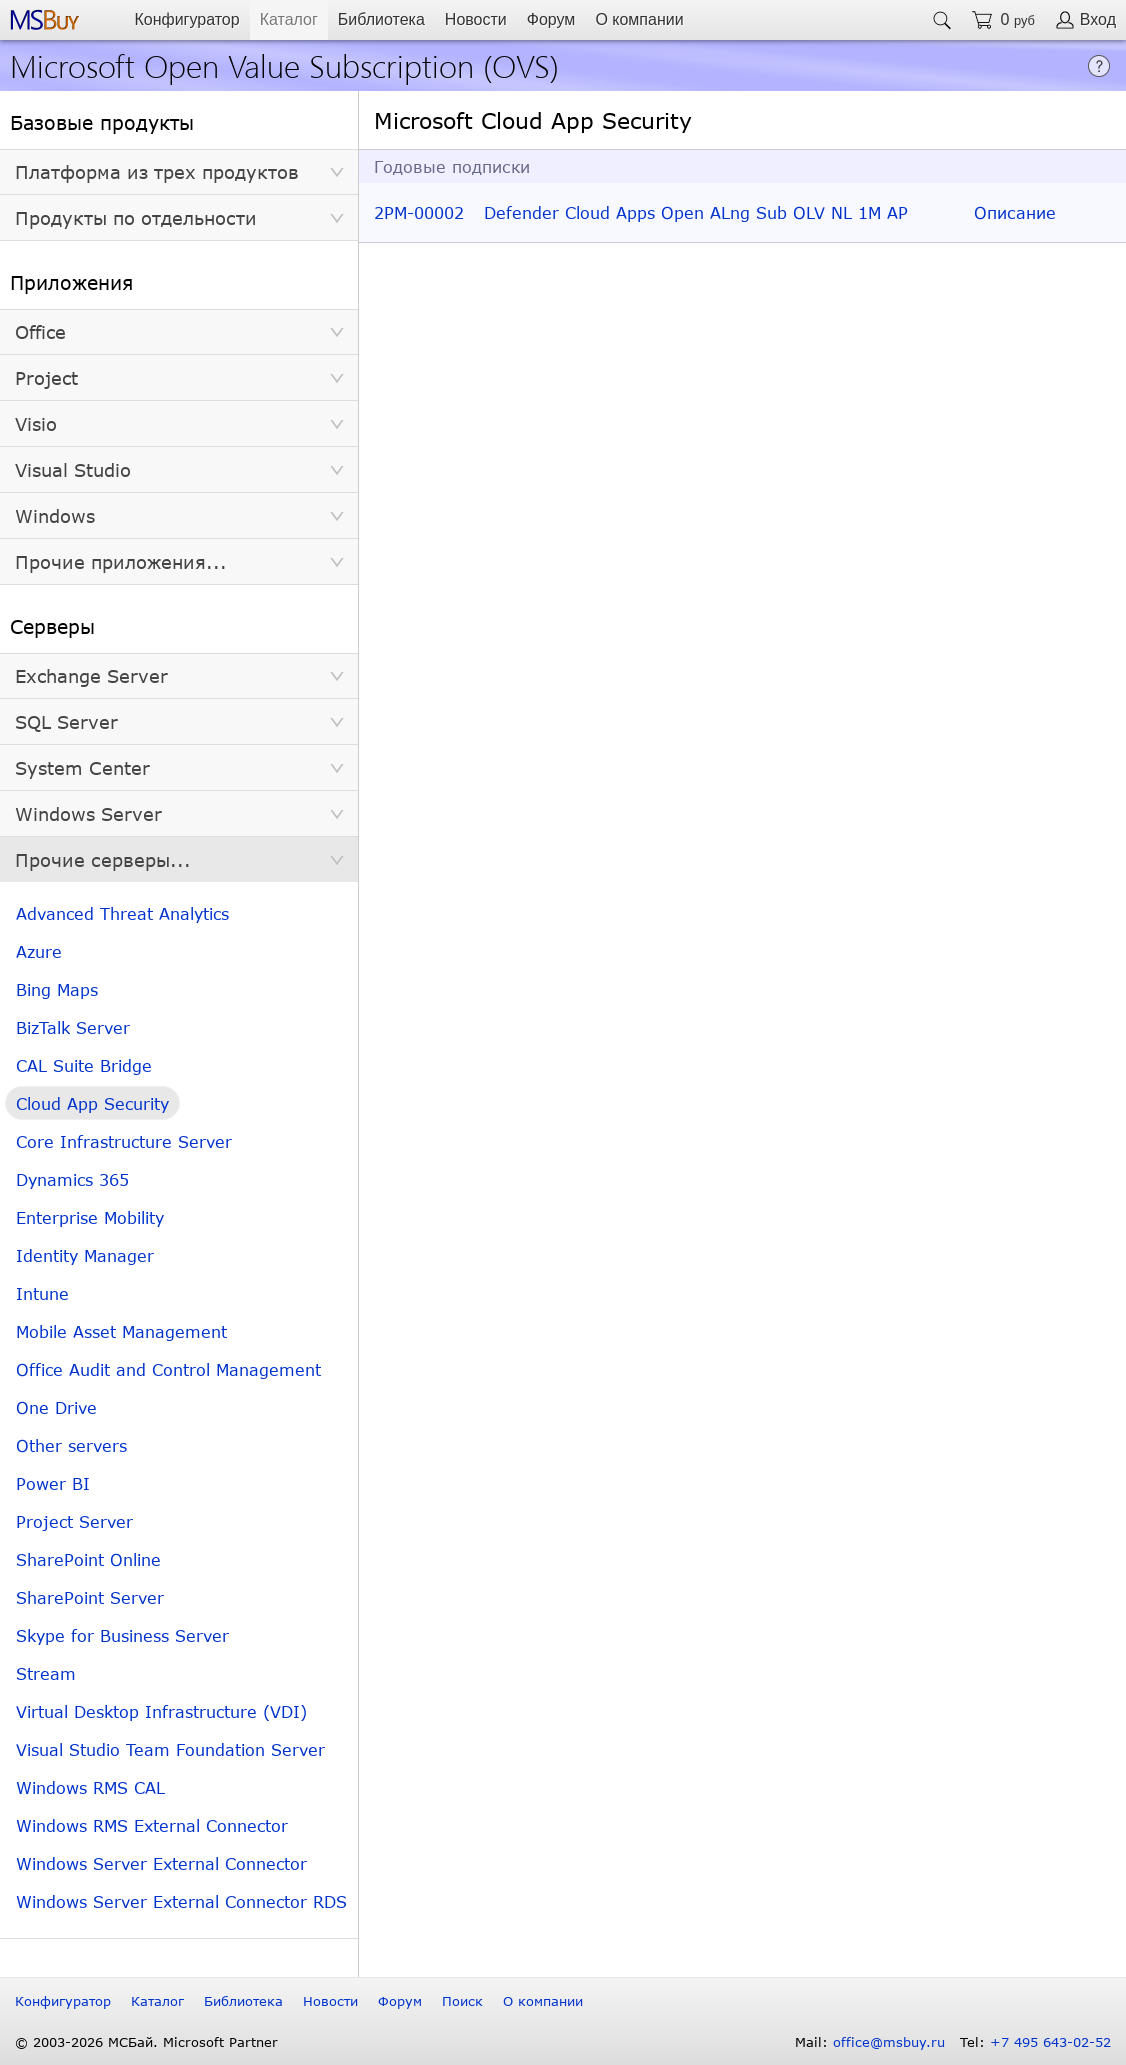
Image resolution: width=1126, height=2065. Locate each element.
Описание (1015, 212)
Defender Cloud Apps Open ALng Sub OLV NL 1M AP (696, 212)
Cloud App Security (92, 1103)
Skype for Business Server (122, 1635)
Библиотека (381, 19)
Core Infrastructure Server (124, 1141)
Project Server (74, 1521)
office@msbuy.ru (889, 2042)
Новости (476, 19)
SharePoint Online (88, 1559)
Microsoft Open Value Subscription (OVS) (284, 64)
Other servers (71, 1445)
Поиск (462, 2001)
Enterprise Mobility (90, 1217)
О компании (639, 19)
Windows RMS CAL (90, 1787)
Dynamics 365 (72, 1179)
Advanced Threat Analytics (122, 913)
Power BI (53, 1483)
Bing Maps (57, 989)
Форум (551, 19)
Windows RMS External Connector (152, 1825)
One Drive (56, 1407)
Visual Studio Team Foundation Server (170, 1749)
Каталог (289, 19)
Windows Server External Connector (161, 1863)
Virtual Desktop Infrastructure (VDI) (161, 1711)
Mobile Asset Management (121, 1331)
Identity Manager (85, 1255)
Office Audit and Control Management (168, 1369)
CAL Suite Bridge (84, 1065)
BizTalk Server (73, 1027)
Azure (39, 951)
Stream (46, 1673)
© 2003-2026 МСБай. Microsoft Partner (146, 2042)
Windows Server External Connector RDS (181, 1901)
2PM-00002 (419, 212)
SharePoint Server (90, 1597)
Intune (42, 1293)
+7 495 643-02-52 (1050, 2042)
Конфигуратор (186, 19)
